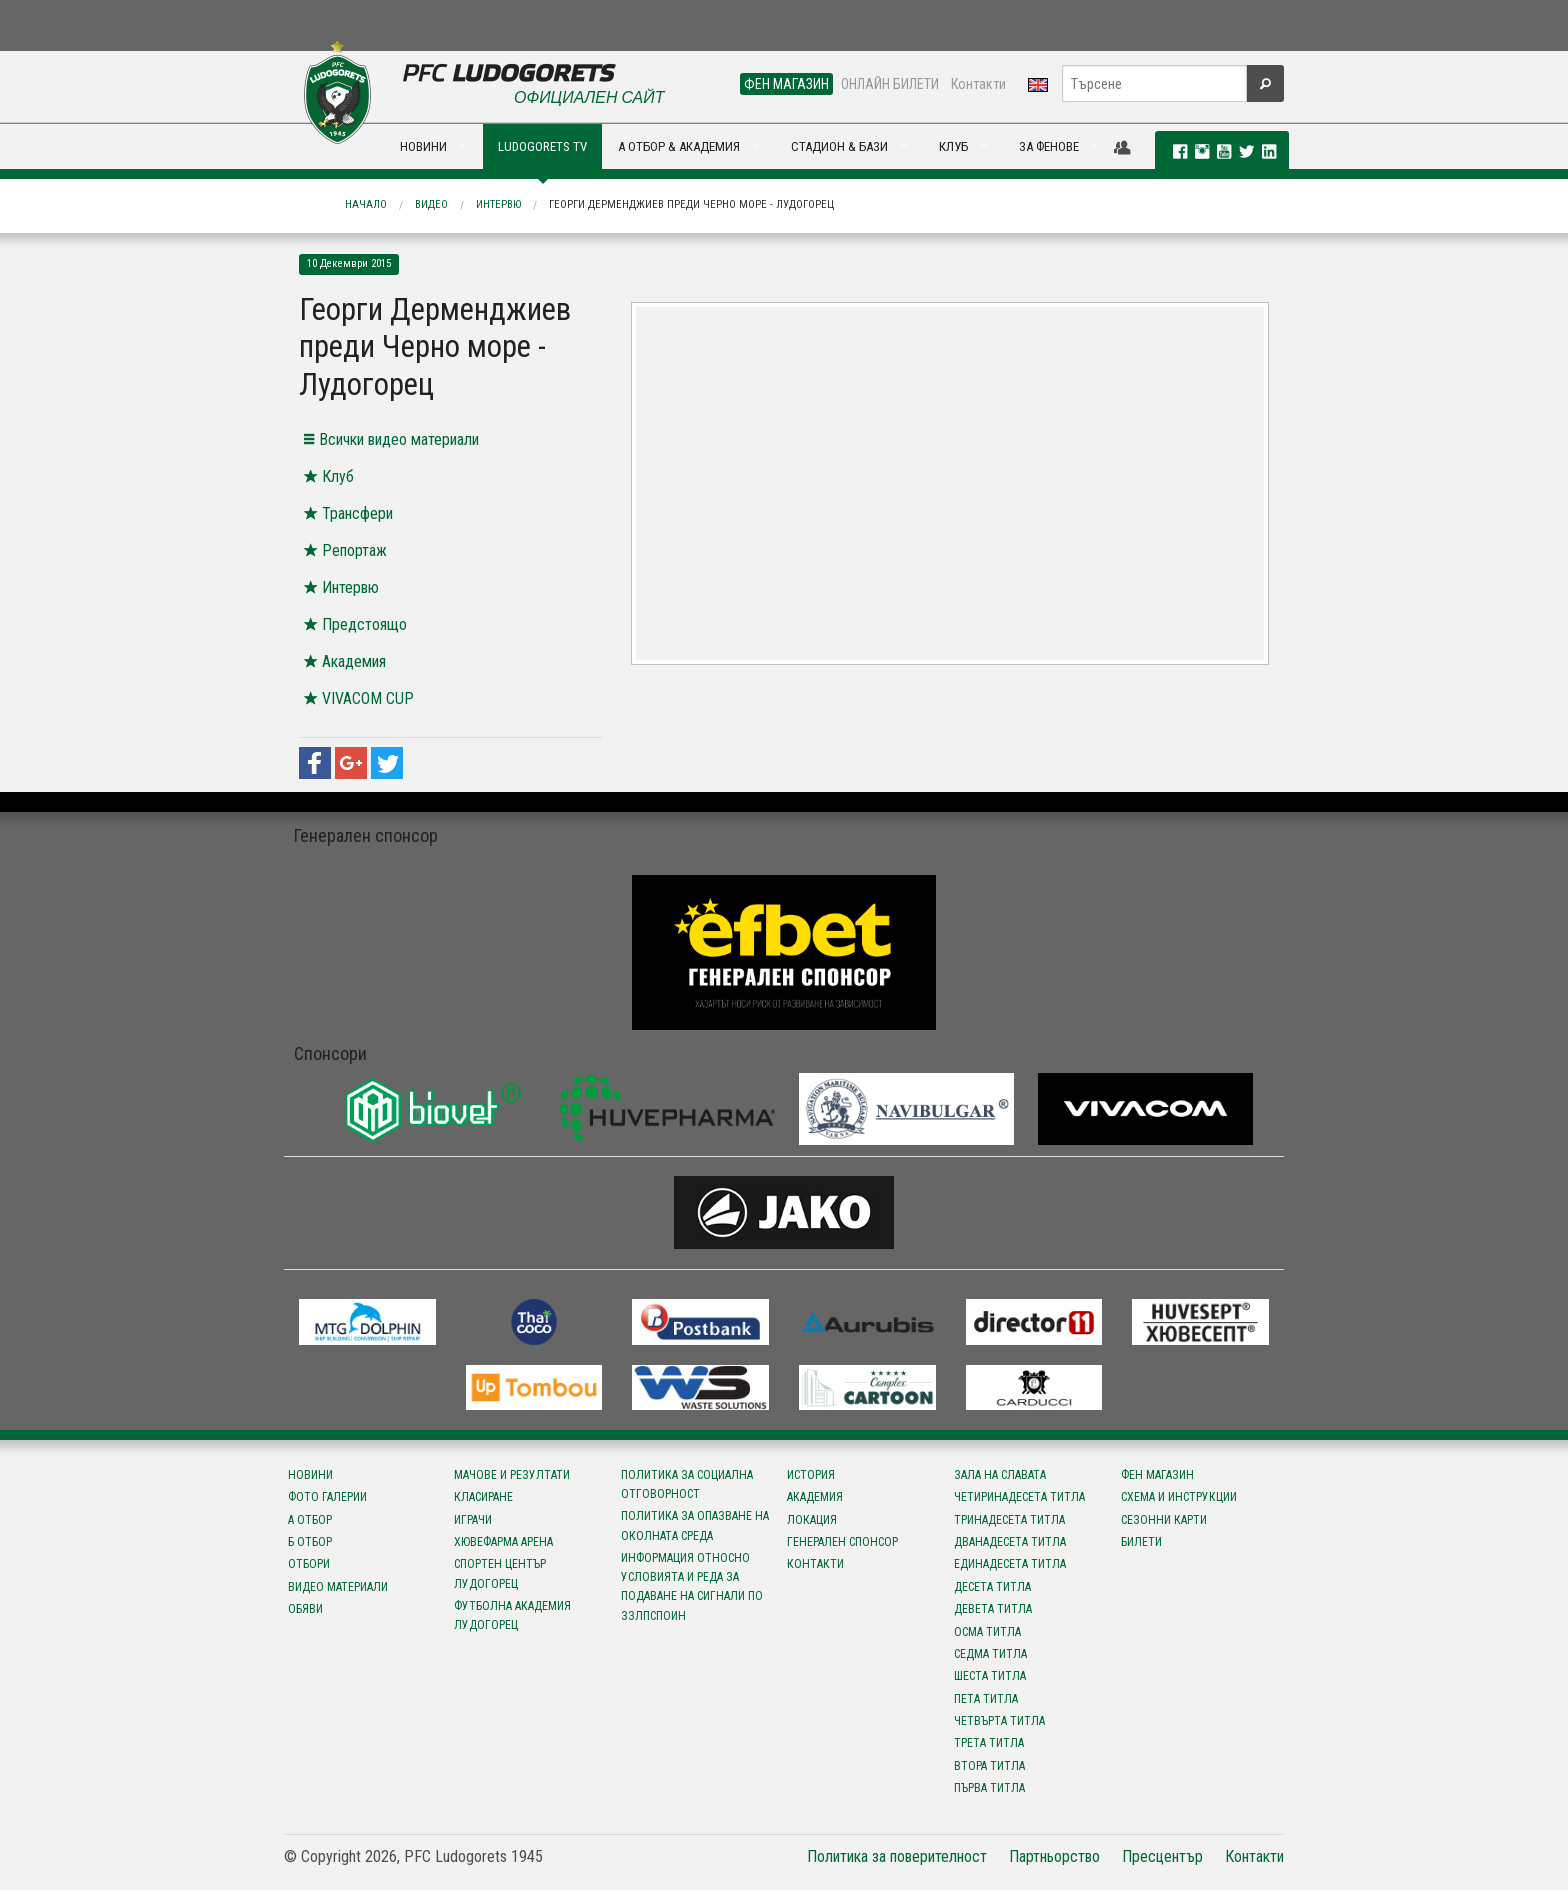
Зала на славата (1000, 1475)
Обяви (305, 1609)
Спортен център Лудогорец (500, 1573)
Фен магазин (1157, 1475)
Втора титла (989, 1766)
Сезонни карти (1164, 1520)
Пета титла (986, 1699)
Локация (812, 1520)
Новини (310, 1475)
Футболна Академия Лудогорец (512, 1615)
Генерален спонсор (842, 1542)
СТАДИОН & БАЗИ (839, 146)
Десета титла (992, 1587)
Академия (815, 1497)
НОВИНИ (423, 146)
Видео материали (338, 1587)
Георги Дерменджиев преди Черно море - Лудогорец (691, 204)
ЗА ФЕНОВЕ (1049, 146)
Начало (366, 204)
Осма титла (987, 1632)
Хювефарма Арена (503, 1542)
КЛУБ (953, 146)
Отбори (309, 1564)
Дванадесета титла (1010, 1542)
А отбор (310, 1520)
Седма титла (990, 1654)
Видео (431, 204)
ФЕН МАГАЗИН (786, 84)
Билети (1141, 1542)
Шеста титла (990, 1676)
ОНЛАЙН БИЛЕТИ (890, 84)
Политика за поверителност (897, 1856)
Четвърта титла (999, 1721)
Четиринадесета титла (1019, 1497)
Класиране (483, 1497)
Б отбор (310, 1542)
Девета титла (993, 1609)
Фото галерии (327, 1497)
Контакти (978, 84)
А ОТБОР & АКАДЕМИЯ (679, 146)
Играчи (473, 1520)
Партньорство (1054, 1856)
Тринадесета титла (1009, 1520)
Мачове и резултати (512, 1475)
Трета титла (989, 1743)
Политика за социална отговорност (687, 1484)
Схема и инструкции (1179, 1497)
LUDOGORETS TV (542, 146)
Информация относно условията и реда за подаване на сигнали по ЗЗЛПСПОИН (692, 1587)
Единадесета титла (1010, 1564)
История (811, 1475)
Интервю (498, 204)
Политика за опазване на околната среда (695, 1525)
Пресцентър (1162, 1856)
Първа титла (989, 1788)
